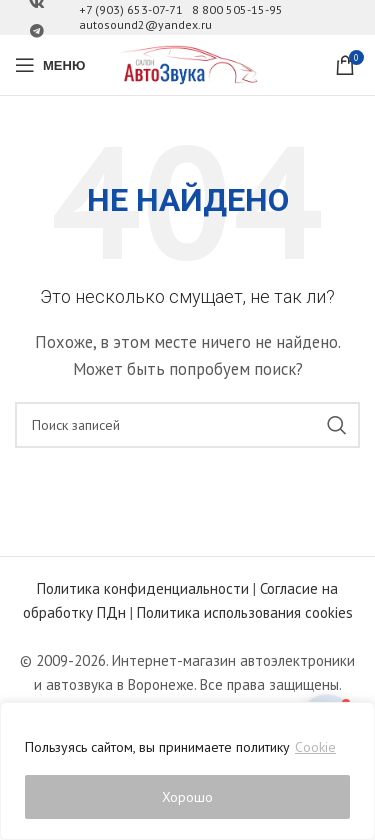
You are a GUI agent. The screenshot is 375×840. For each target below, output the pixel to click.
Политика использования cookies (245, 612)
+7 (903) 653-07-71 (131, 9)
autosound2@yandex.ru (145, 24)
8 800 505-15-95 (237, 9)
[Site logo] (188, 63)
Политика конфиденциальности (143, 588)
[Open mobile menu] (50, 65)
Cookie (315, 747)
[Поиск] (187, 425)
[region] (187, 771)
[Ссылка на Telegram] (37, 31)
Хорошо (187, 797)
